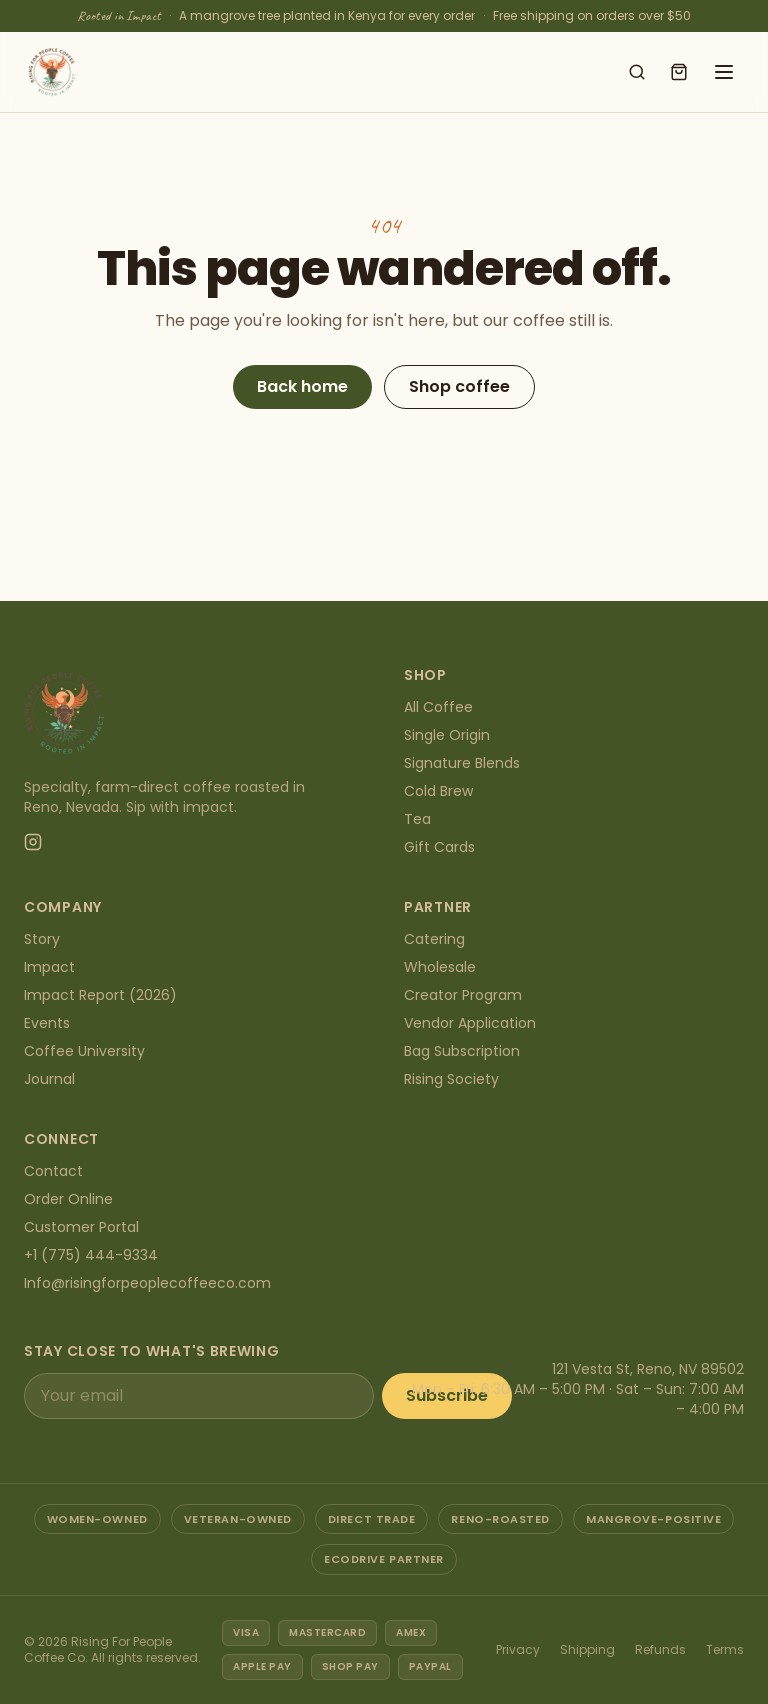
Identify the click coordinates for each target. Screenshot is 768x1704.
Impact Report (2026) (100, 995)
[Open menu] (724, 72)
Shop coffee (459, 386)
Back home (302, 386)
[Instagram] (33, 842)
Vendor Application (470, 1023)
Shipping (587, 1649)
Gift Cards (439, 847)
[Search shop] (637, 72)
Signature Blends (462, 763)
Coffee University (84, 1051)
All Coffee (438, 707)
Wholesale (440, 967)
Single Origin (447, 735)
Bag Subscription (462, 1051)
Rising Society (451, 1079)
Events (47, 1023)
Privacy (518, 1649)
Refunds (660, 1649)
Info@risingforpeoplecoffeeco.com (147, 1283)
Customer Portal (81, 1227)
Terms (725, 1649)
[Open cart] (679, 72)
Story (42, 939)
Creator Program (463, 995)
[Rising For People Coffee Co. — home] (52, 72)
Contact (53, 1171)
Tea (417, 819)
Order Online (68, 1199)
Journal (49, 1079)
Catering (434, 939)
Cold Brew (438, 791)
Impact (49, 967)
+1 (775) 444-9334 (91, 1255)
